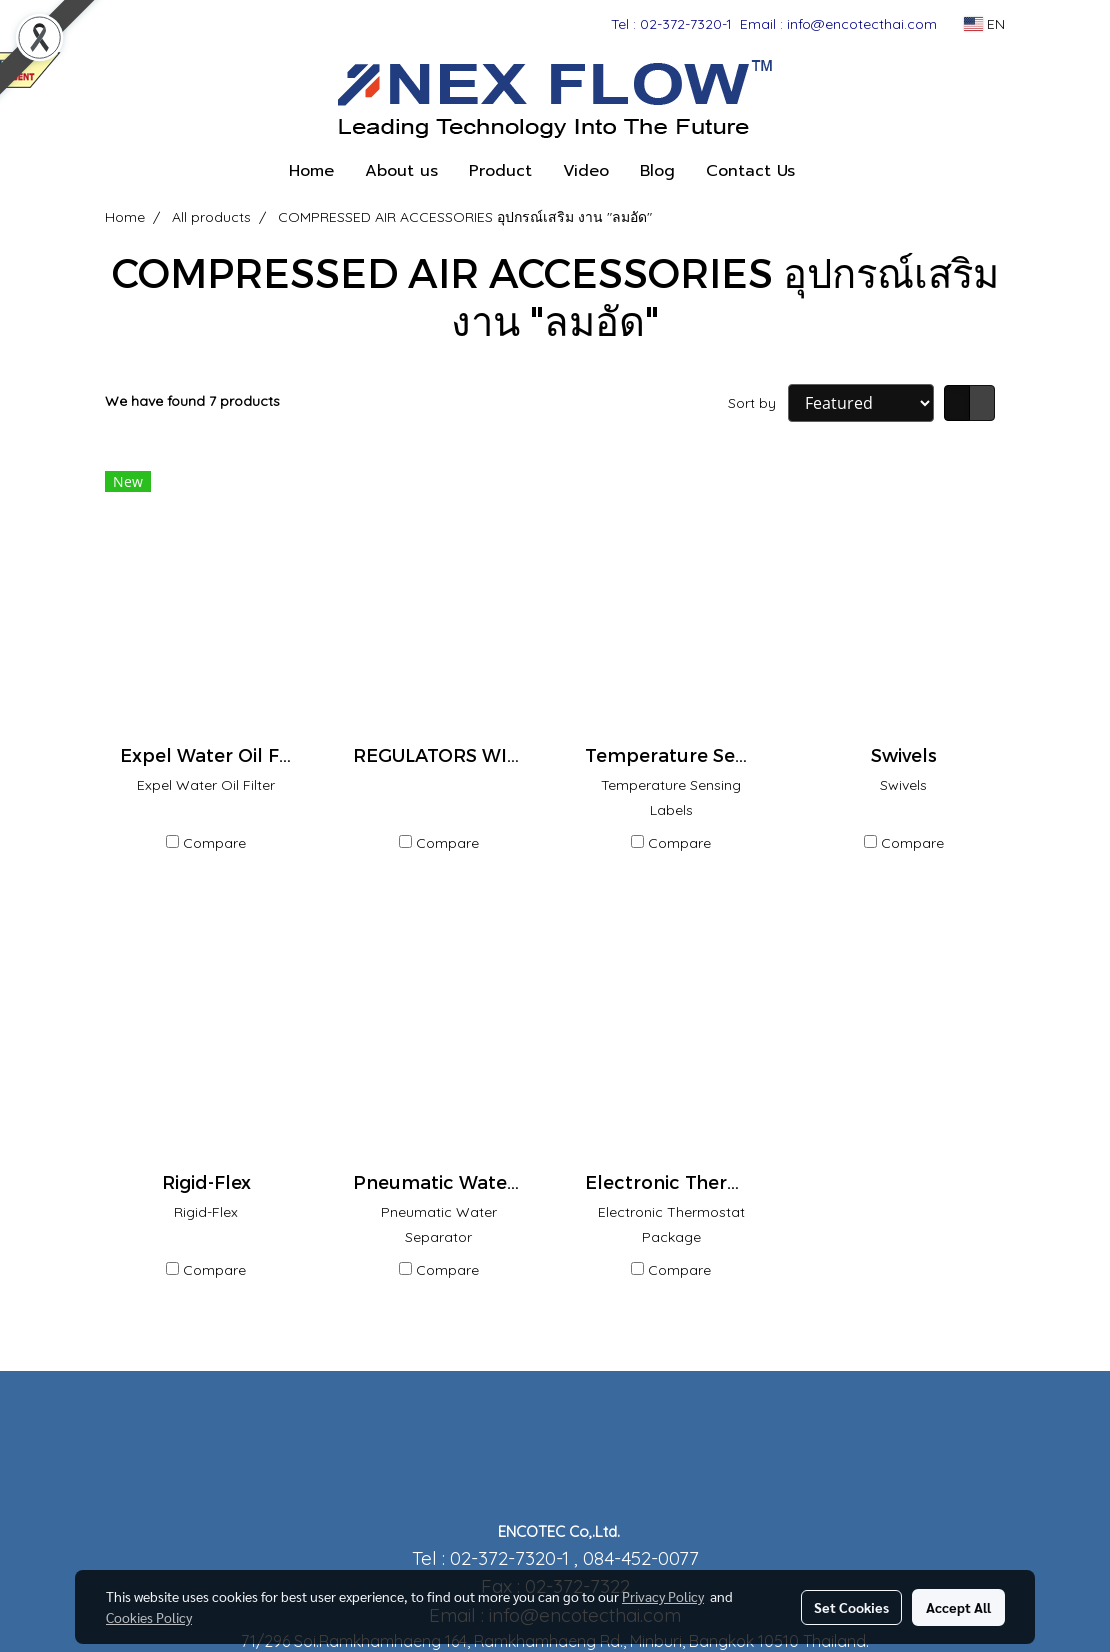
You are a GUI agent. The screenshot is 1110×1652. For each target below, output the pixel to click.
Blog (657, 171)
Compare (214, 843)
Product (500, 171)
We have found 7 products (192, 401)
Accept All (958, 1607)
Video (586, 171)
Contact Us (750, 171)
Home (311, 171)
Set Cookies (851, 1607)
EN (984, 24)
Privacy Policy (663, 1596)
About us (401, 171)
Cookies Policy (149, 1617)
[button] (828, 171)
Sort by (758, 403)
